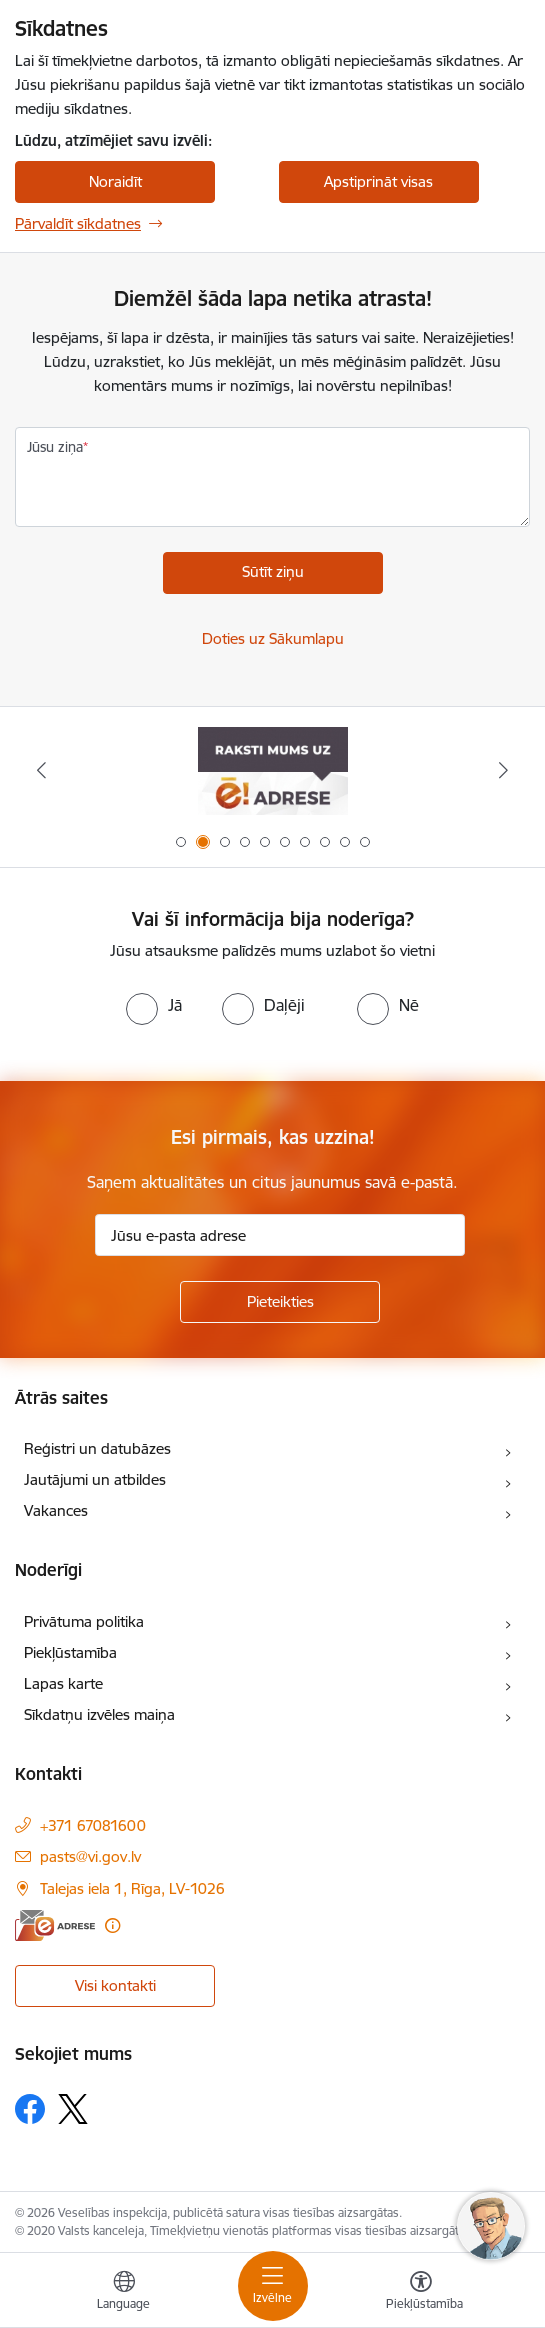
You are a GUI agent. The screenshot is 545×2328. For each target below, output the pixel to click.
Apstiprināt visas (378, 181)
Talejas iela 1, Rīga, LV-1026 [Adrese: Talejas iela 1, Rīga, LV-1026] (132, 1888)
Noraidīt (115, 181)
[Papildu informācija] (112, 1925)
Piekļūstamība (70, 1652)
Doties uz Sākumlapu (273, 638)
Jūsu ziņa (55, 447)
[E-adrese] (55, 1925)
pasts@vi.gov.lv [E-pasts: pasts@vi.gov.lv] (90, 1856)
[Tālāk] (503, 770)
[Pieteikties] (280, 1302)
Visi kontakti (115, 1985)
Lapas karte (63, 1683)
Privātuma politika (84, 1621)
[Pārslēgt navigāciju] (273, 2286)
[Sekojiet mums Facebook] (30, 2109)
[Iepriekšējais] (41, 770)
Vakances (56, 1510)
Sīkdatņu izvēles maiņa (99, 1714)
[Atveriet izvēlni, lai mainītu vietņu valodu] (124, 2293)
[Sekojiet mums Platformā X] (73, 2109)
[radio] (154, 1005)
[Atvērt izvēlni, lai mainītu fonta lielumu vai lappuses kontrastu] (421, 2293)
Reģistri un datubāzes (97, 1448)
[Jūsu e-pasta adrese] (280, 1235)
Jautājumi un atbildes (95, 1479)
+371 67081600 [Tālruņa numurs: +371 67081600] (93, 1825)
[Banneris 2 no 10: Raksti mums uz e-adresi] (273, 770)
